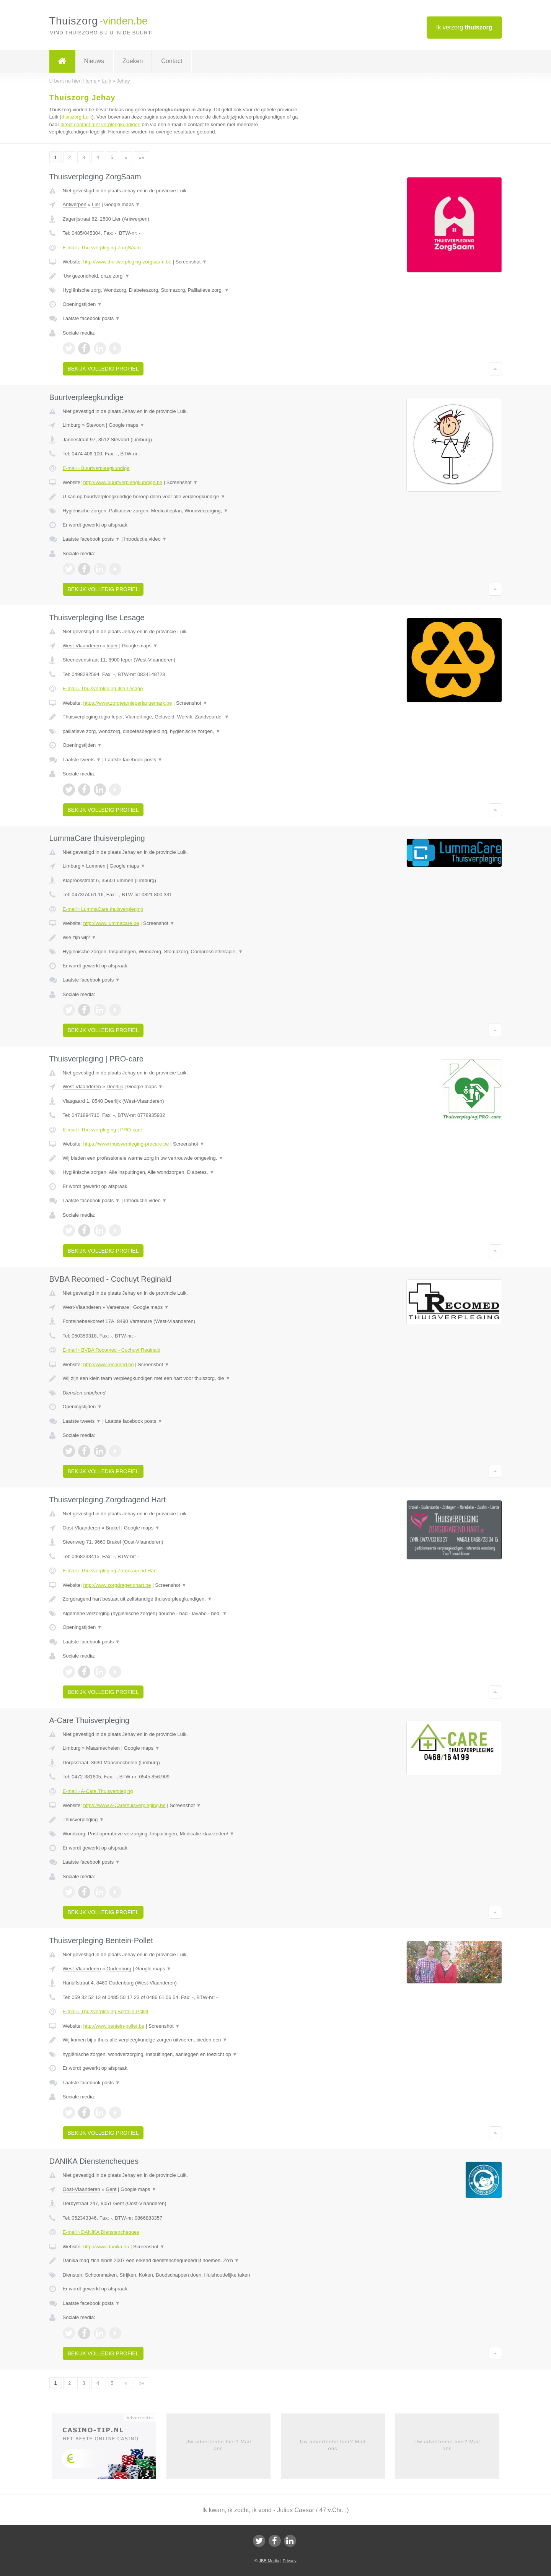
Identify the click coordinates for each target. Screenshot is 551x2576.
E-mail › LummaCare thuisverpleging (103, 909)
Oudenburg (118, 1968)
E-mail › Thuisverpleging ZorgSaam (102, 247)
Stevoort (95, 425)
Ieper (112, 645)
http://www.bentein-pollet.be (113, 2026)
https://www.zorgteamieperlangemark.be (127, 703)
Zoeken (132, 61)
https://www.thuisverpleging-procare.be (126, 1144)
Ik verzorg (464, 27)
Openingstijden (82, 304)
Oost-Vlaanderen (81, 1528)
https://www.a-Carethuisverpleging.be (124, 1805)
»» (141, 157)
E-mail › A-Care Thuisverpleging (98, 1791)
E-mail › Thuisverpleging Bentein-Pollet (105, 2011)
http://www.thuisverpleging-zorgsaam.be (127, 262)
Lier (96, 204)
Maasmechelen (103, 1748)
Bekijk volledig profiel (103, 369)
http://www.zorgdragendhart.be (117, 1585)
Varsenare (117, 1307)
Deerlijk (114, 1086)
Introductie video (145, 539)
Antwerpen (74, 204)
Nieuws (94, 61)
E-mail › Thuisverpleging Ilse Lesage (103, 688)
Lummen (96, 866)
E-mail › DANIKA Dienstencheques (101, 2232)
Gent (111, 2189)
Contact (171, 61)
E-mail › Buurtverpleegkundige (96, 468)
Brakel (113, 1528)
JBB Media (269, 2560)
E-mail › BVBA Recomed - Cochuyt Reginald (112, 1350)
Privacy (290, 2560)
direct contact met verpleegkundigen (100, 124)
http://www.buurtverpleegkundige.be (122, 482)
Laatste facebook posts (91, 318)
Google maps (122, 204)
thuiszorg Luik (76, 117)
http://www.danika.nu (106, 2246)
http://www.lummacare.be (111, 923)
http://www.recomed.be (108, 1364)
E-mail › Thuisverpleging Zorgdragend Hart (110, 1570)
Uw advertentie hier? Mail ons (218, 2445)
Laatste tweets (82, 759)
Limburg (72, 425)
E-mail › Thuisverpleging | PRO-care (102, 1130)
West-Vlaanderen (82, 645)
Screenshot (191, 262)
